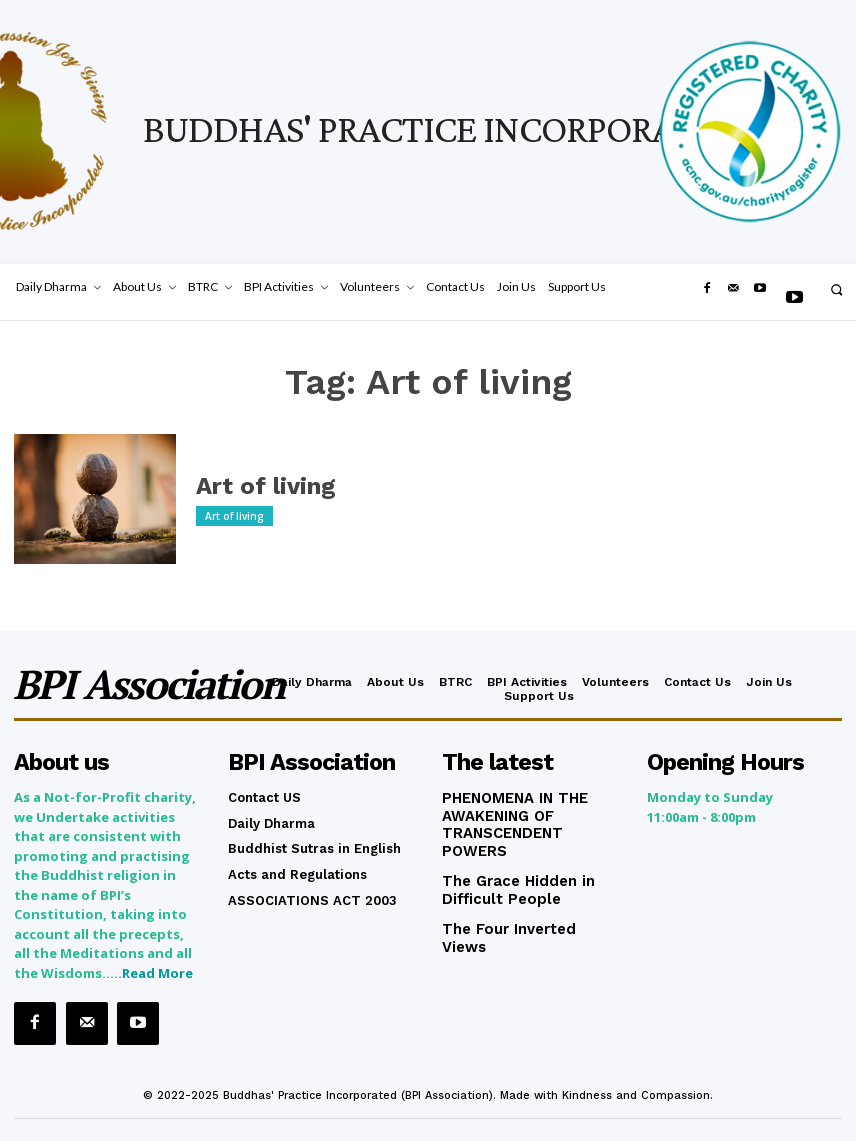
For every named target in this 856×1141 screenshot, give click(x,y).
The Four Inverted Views (522, 898)
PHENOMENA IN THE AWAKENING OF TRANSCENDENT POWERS (528, 810)
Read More (157, 969)
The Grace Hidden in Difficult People (510, 862)
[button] (836, 289)
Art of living (253, 487)
